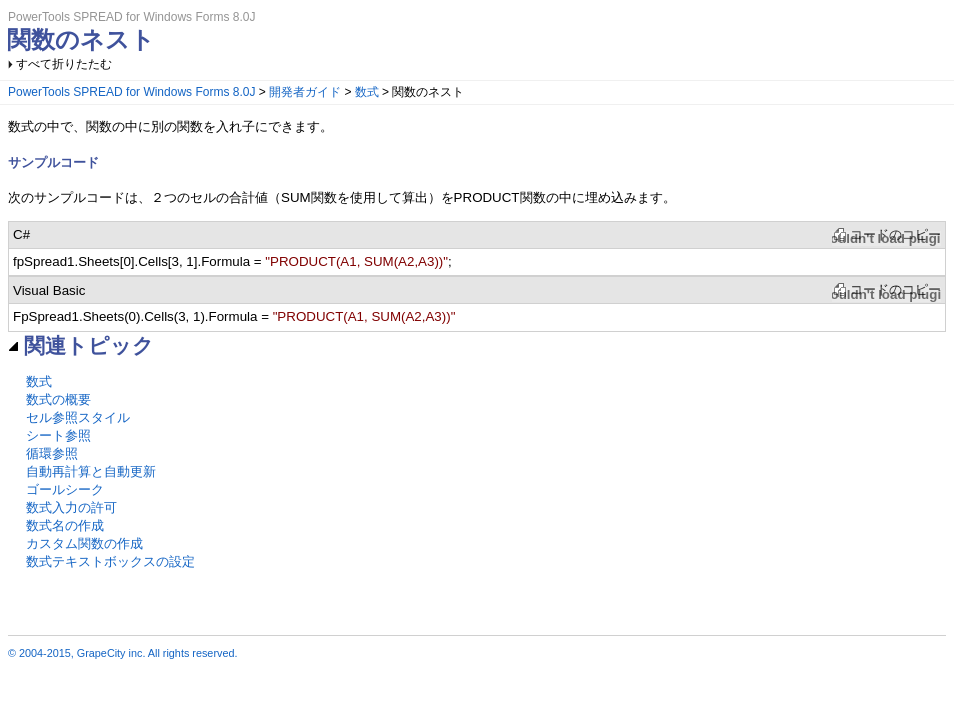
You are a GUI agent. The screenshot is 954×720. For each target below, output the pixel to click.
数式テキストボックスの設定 (110, 561)
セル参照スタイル (78, 417)
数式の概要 (58, 399)
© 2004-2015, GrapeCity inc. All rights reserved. (122, 653)
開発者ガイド (305, 92)
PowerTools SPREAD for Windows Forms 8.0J (131, 92)
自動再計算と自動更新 (91, 471)
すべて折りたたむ (64, 64)
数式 (367, 92)
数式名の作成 (65, 525)
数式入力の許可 (71, 507)
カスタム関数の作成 (84, 543)
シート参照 (58, 435)
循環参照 (52, 453)
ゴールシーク (65, 489)
